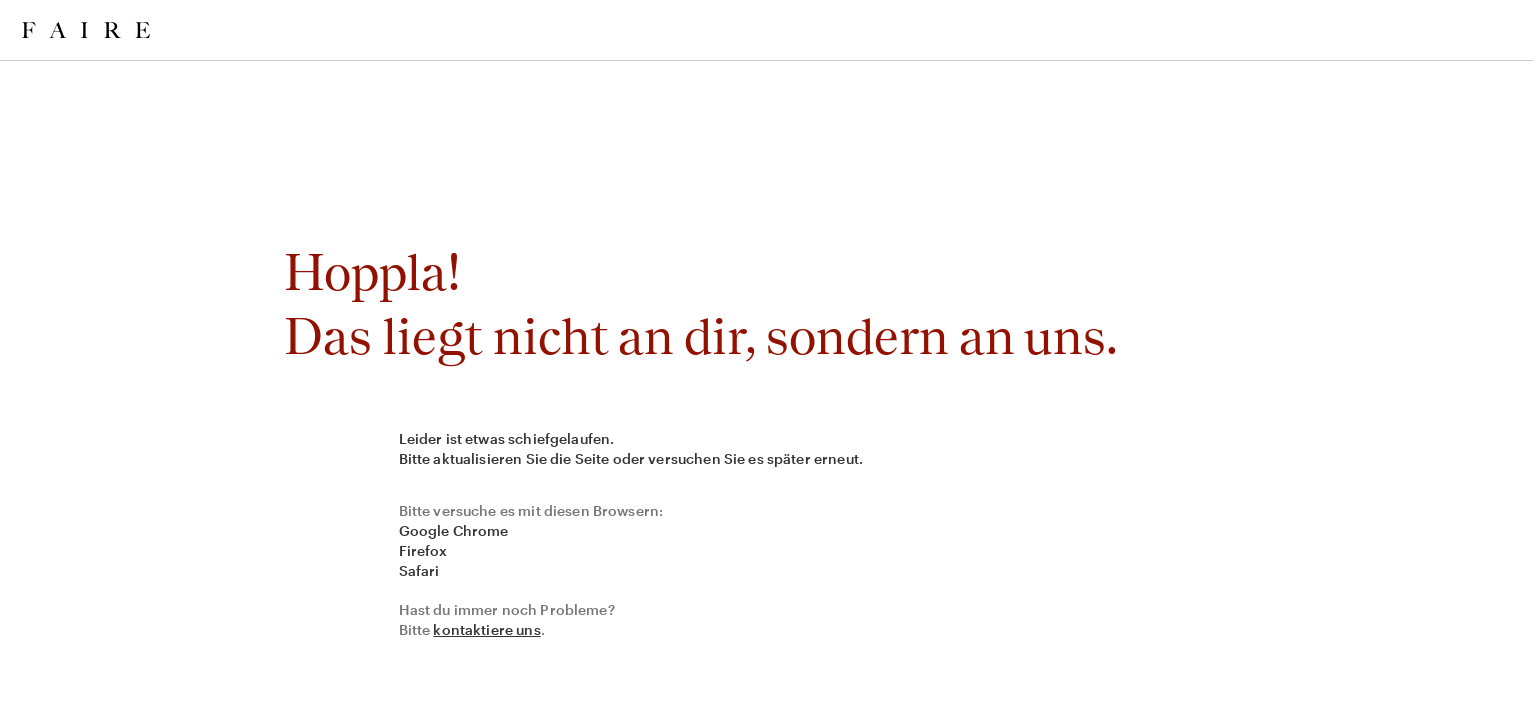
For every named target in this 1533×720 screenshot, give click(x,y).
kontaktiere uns (486, 629)
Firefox (423, 550)
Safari (419, 570)
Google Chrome (454, 530)
